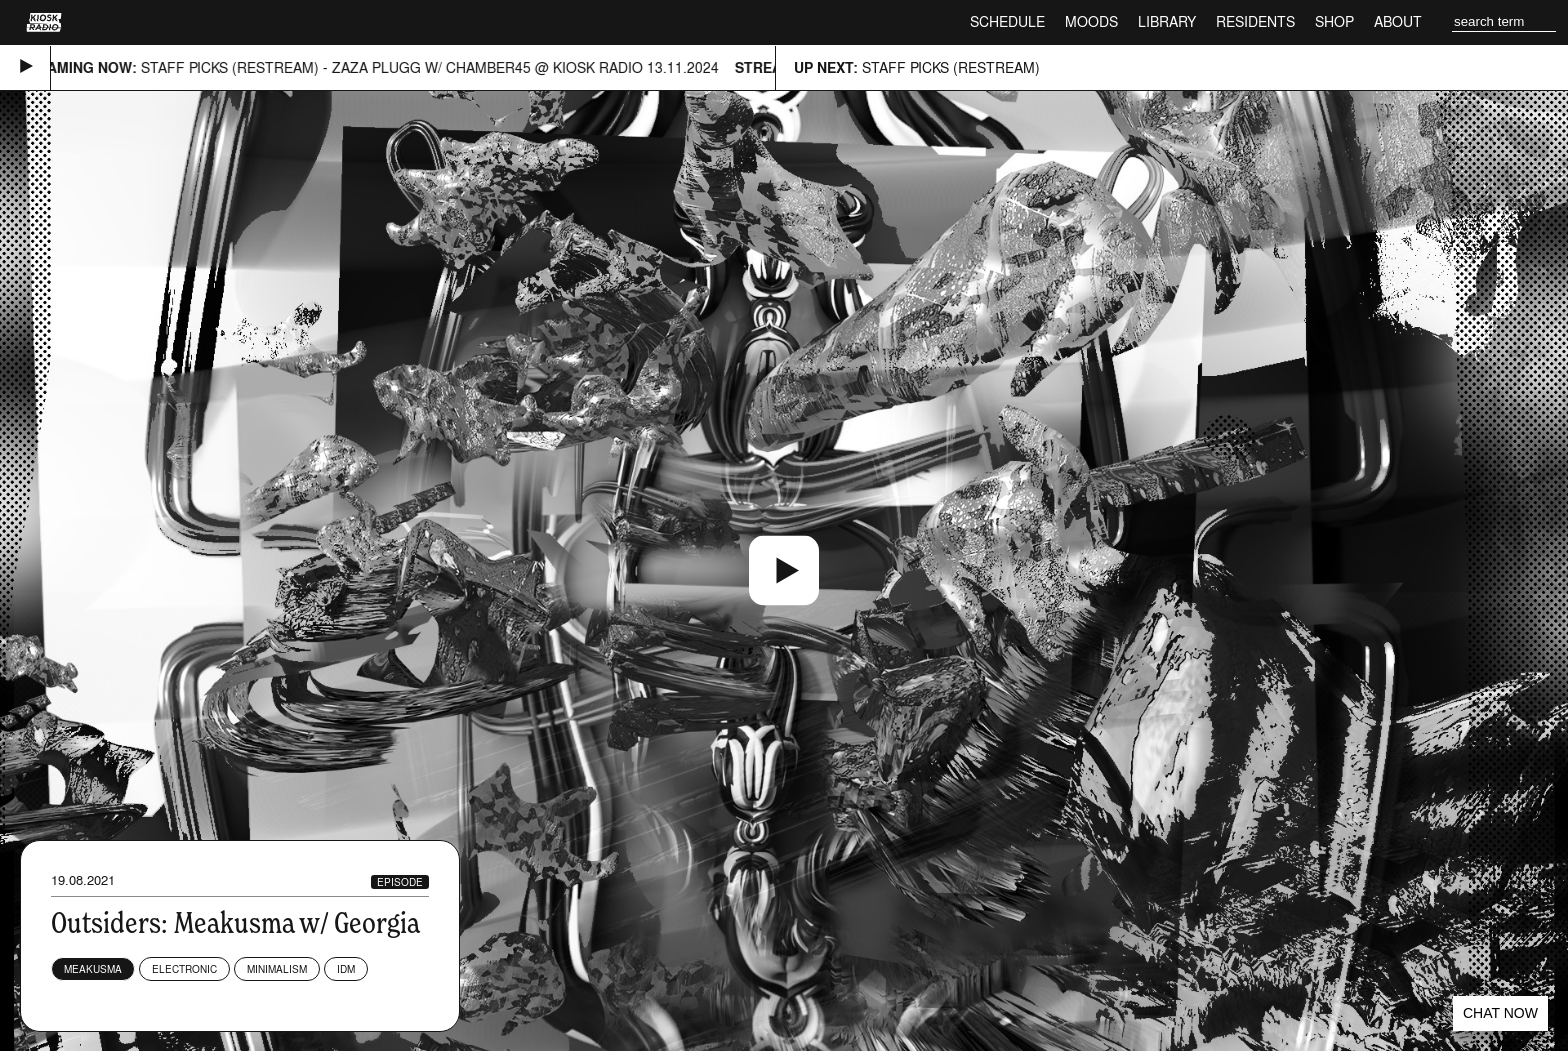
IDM (346, 969)
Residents (1255, 21)
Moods (1091, 21)
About (1398, 21)
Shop (1334, 21)
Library (1167, 21)
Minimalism (277, 969)
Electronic (184, 969)
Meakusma (93, 969)
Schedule (1007, 21)
